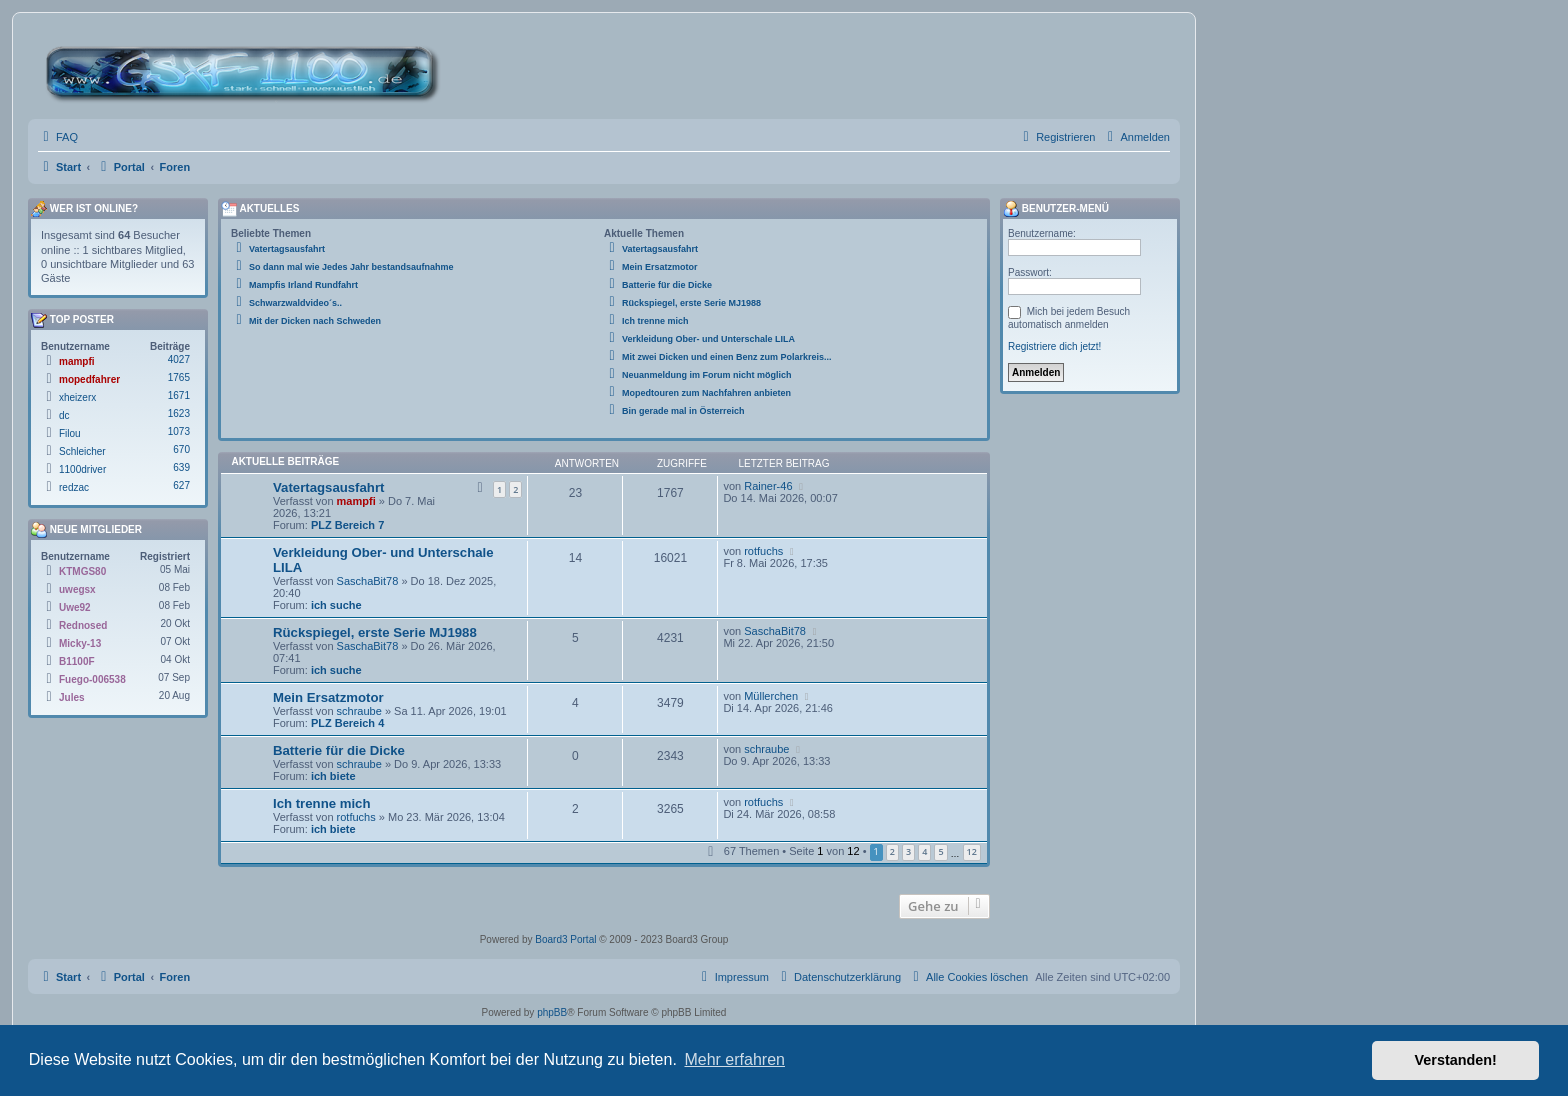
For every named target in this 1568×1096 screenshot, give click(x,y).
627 (181, 485)
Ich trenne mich (321, 803)
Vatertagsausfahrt (328, 487)
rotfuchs (763, 551)
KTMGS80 (82, 571)
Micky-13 (80, 643)
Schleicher (82, 451)
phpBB (552, 1012)
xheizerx (77, 397)
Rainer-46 (768, 486)
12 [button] (972, 851)
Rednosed (83, 625)
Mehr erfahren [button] (734, 1059)
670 (181, 449)
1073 (179, 431)
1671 (179, 395)
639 (181, 467)
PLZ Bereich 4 (347, 723)
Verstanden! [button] (1456, 1060)
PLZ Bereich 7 (347, 525)
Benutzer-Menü (1056, 209)
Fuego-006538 (92, 679)
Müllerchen (771, 696)
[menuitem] (58, 137)
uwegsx (77, 589)
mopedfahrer (89, 379)
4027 (179, 359)
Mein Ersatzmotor (328, 697)
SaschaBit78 (368, 581)
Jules (72, 697)
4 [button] (924, 851)
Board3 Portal (565, 939)
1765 (179, 377)
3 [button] (908, 851)
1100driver (82, 469)
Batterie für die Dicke (339, 750)
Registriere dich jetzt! (1054, 346)
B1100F (77, 661)
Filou (70, 433)
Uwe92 (75, 607)
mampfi (356, 501)
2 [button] (892, 851)
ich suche (336, 605)
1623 (179, 413)
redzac (74, 487)
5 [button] (940, 851)
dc (64, 415)
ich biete (333, 776)
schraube (359, 711)
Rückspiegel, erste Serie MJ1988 (375, 632)
